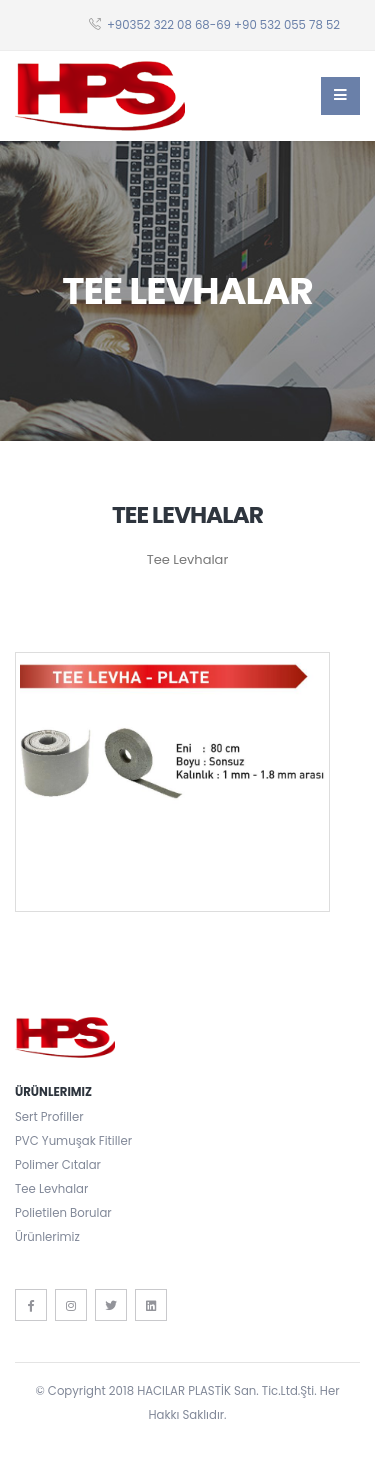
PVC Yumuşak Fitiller (73, 1141)
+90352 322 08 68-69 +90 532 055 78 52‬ (223, 25)
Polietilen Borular (63, 1213)
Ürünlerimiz (47, 1237)
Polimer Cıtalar (58, 1165)
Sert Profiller (49, 1117)
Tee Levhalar (51, 1189)
